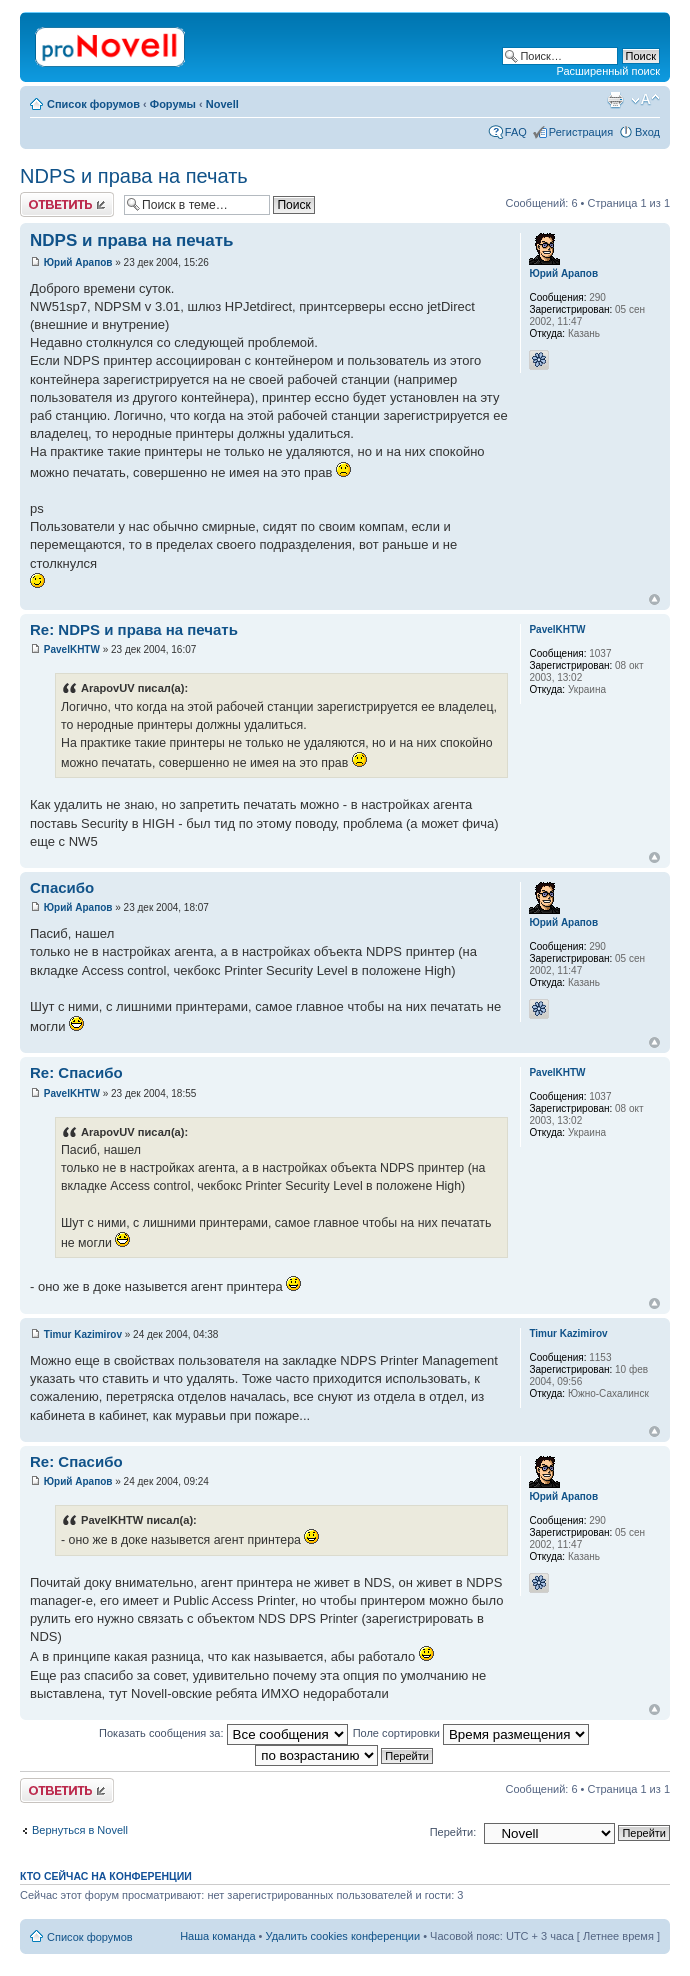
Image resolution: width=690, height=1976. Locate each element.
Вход (647, 132)
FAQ (516, 132)
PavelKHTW (72, 649)
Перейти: (453, 1832)
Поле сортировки (471, 1733)
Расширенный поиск (608, 71)
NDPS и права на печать (134, 176)
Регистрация (581, 132)
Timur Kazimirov (83, 1334)
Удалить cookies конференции (343, 1936)
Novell (222, 104)
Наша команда (217, 1936)
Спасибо (62, 887)
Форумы (173, 104)
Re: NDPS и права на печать (134, 629)
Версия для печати (615, 100)
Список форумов (93, 104)
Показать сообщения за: (223, 1733)
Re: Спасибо (76, 1072)
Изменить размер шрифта (645, 100)
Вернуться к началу (654, 599)
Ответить (67, 204)
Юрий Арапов (78, 262)
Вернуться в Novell (80, 1830)
